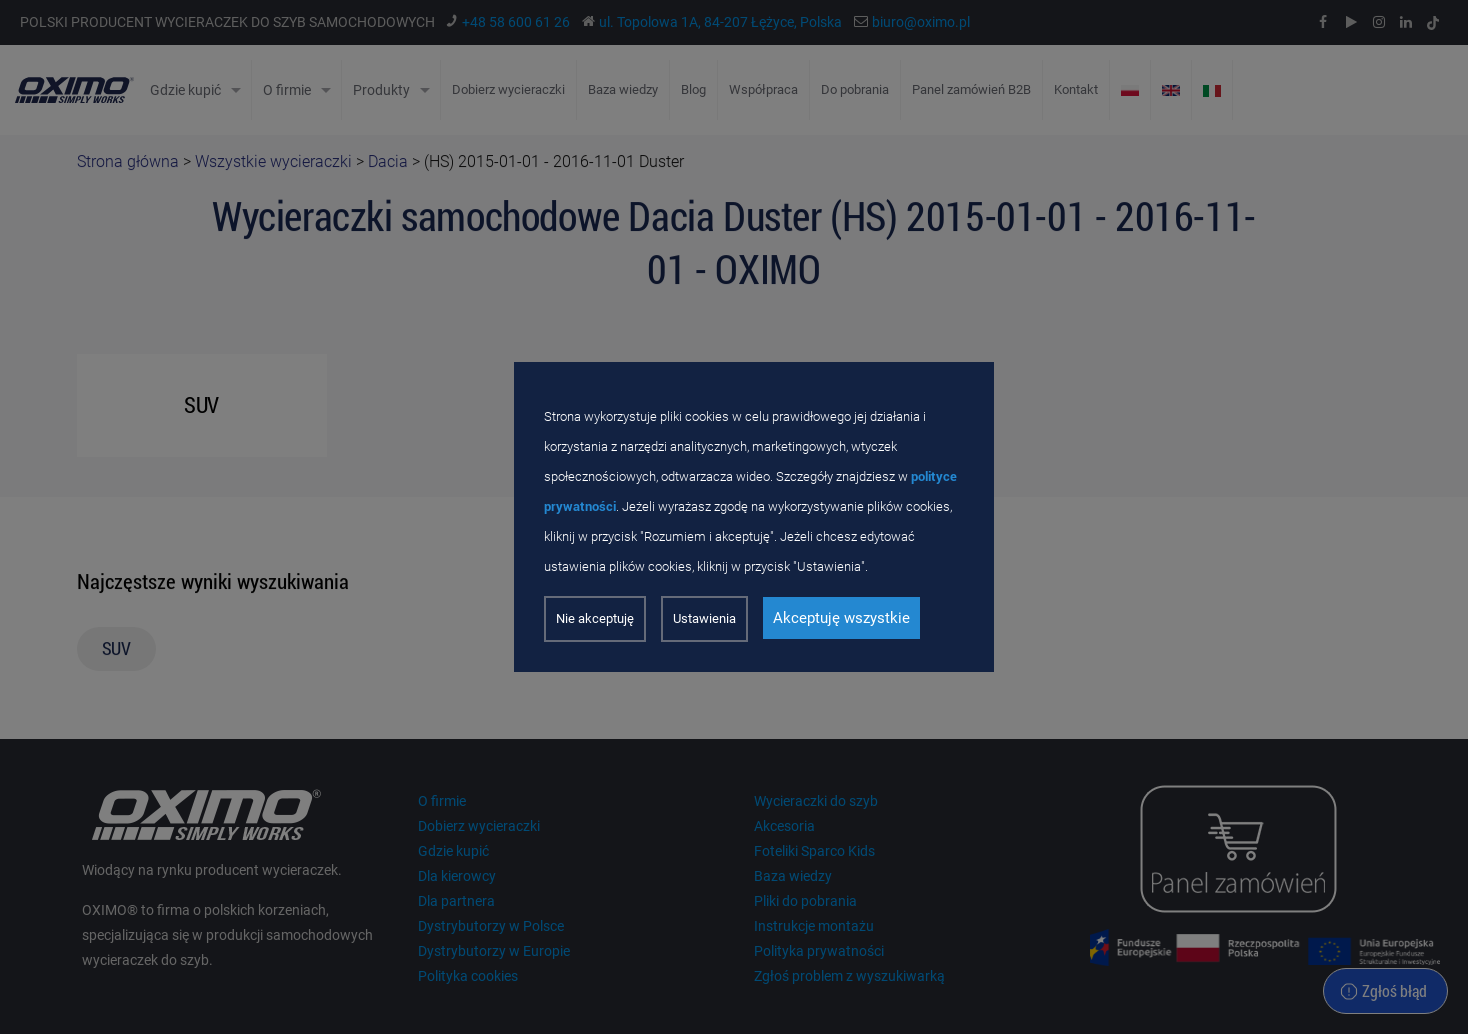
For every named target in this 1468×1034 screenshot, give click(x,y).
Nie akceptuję (595, 618)
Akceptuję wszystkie (841, 618)
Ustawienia (704, 618)
